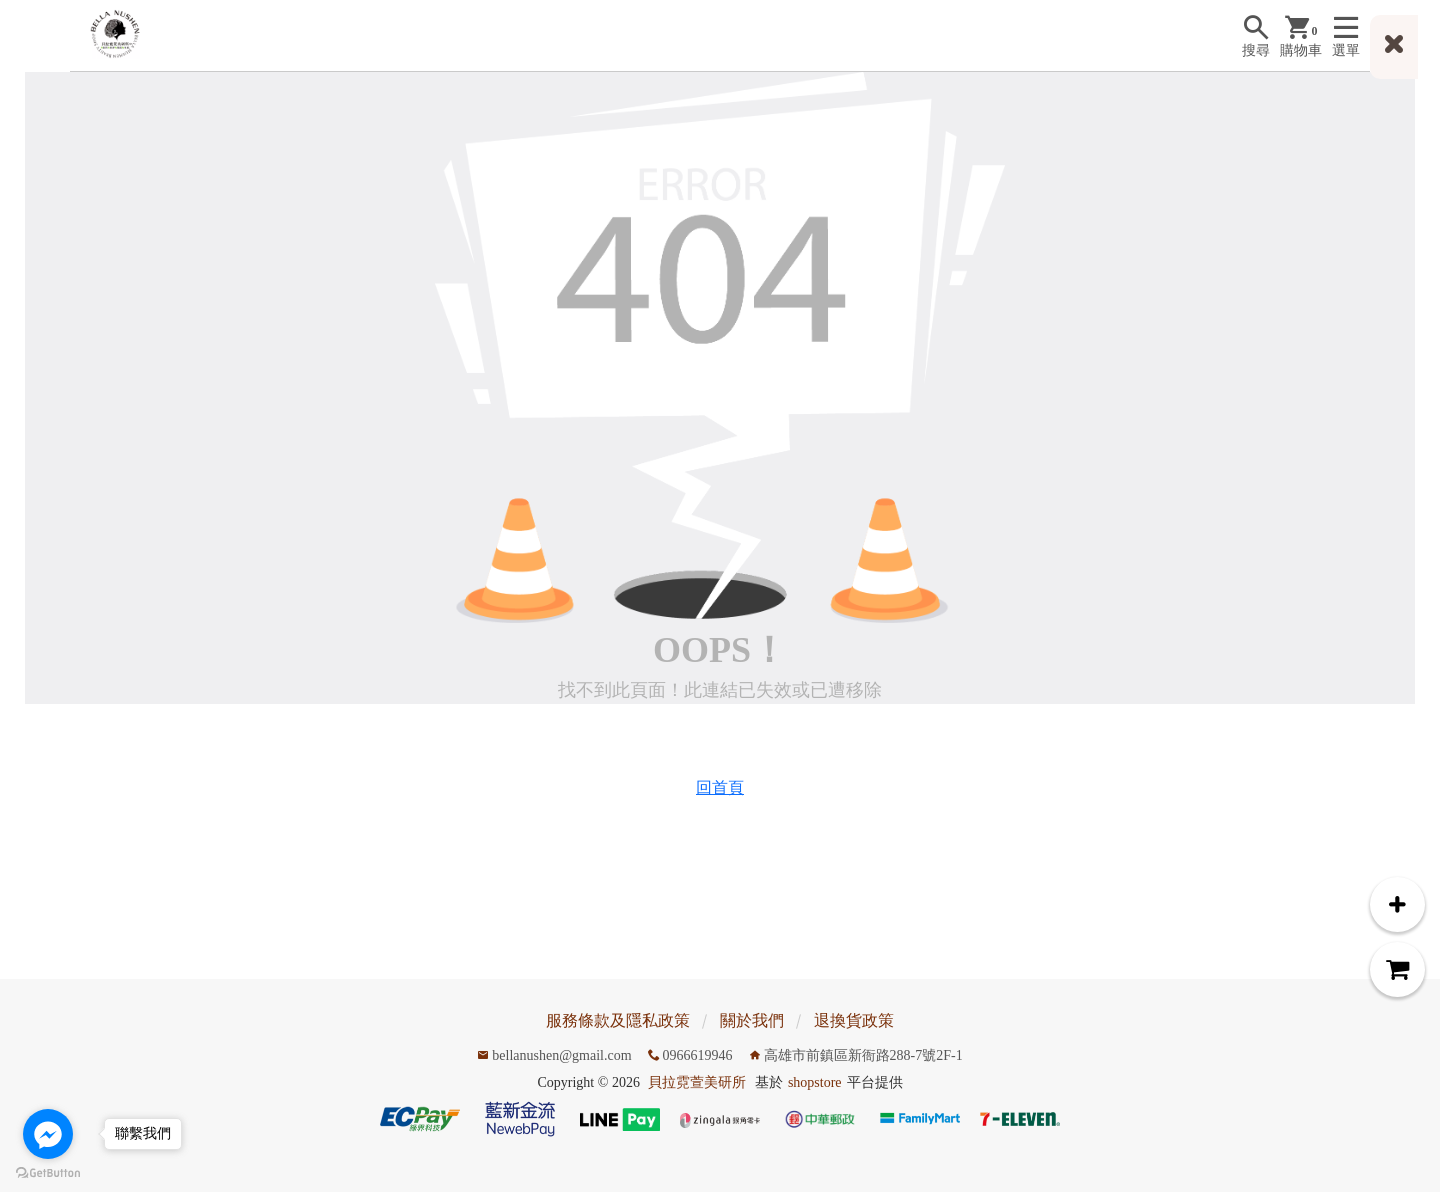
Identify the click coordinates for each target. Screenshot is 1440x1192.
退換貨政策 (854, 1020)
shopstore (815, 1082)
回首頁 (720, 787)
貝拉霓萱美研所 (697, 1082)
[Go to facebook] (48, 1134)
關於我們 (752, 1020)
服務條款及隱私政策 (618, 1020)
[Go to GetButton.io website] (48, 1172)
